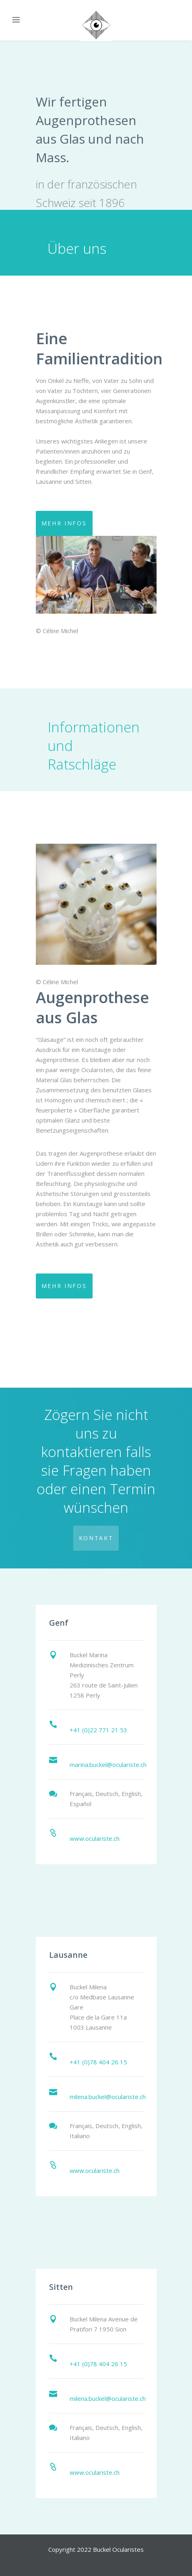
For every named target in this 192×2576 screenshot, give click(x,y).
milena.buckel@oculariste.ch (108, 2097)
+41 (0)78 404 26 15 (98, 2062)
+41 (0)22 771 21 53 (98, 1730)
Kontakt (96, 1538)
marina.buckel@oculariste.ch (108, 1765)
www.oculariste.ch (95, 1838)
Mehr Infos (64, 523)
